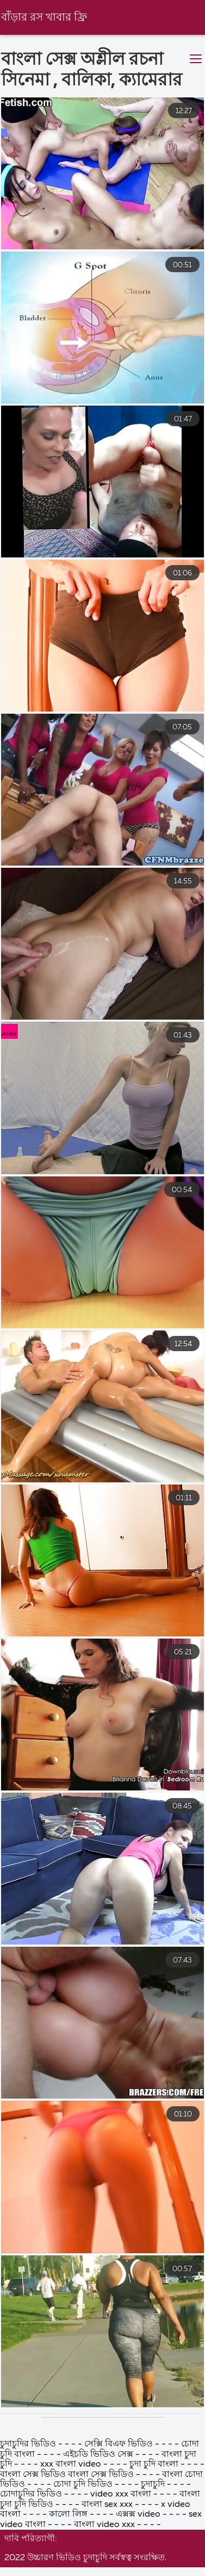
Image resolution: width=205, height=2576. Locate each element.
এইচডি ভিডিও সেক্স (99, 2565)
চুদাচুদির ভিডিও (28, 2555)
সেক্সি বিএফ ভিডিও (119, 2555)
